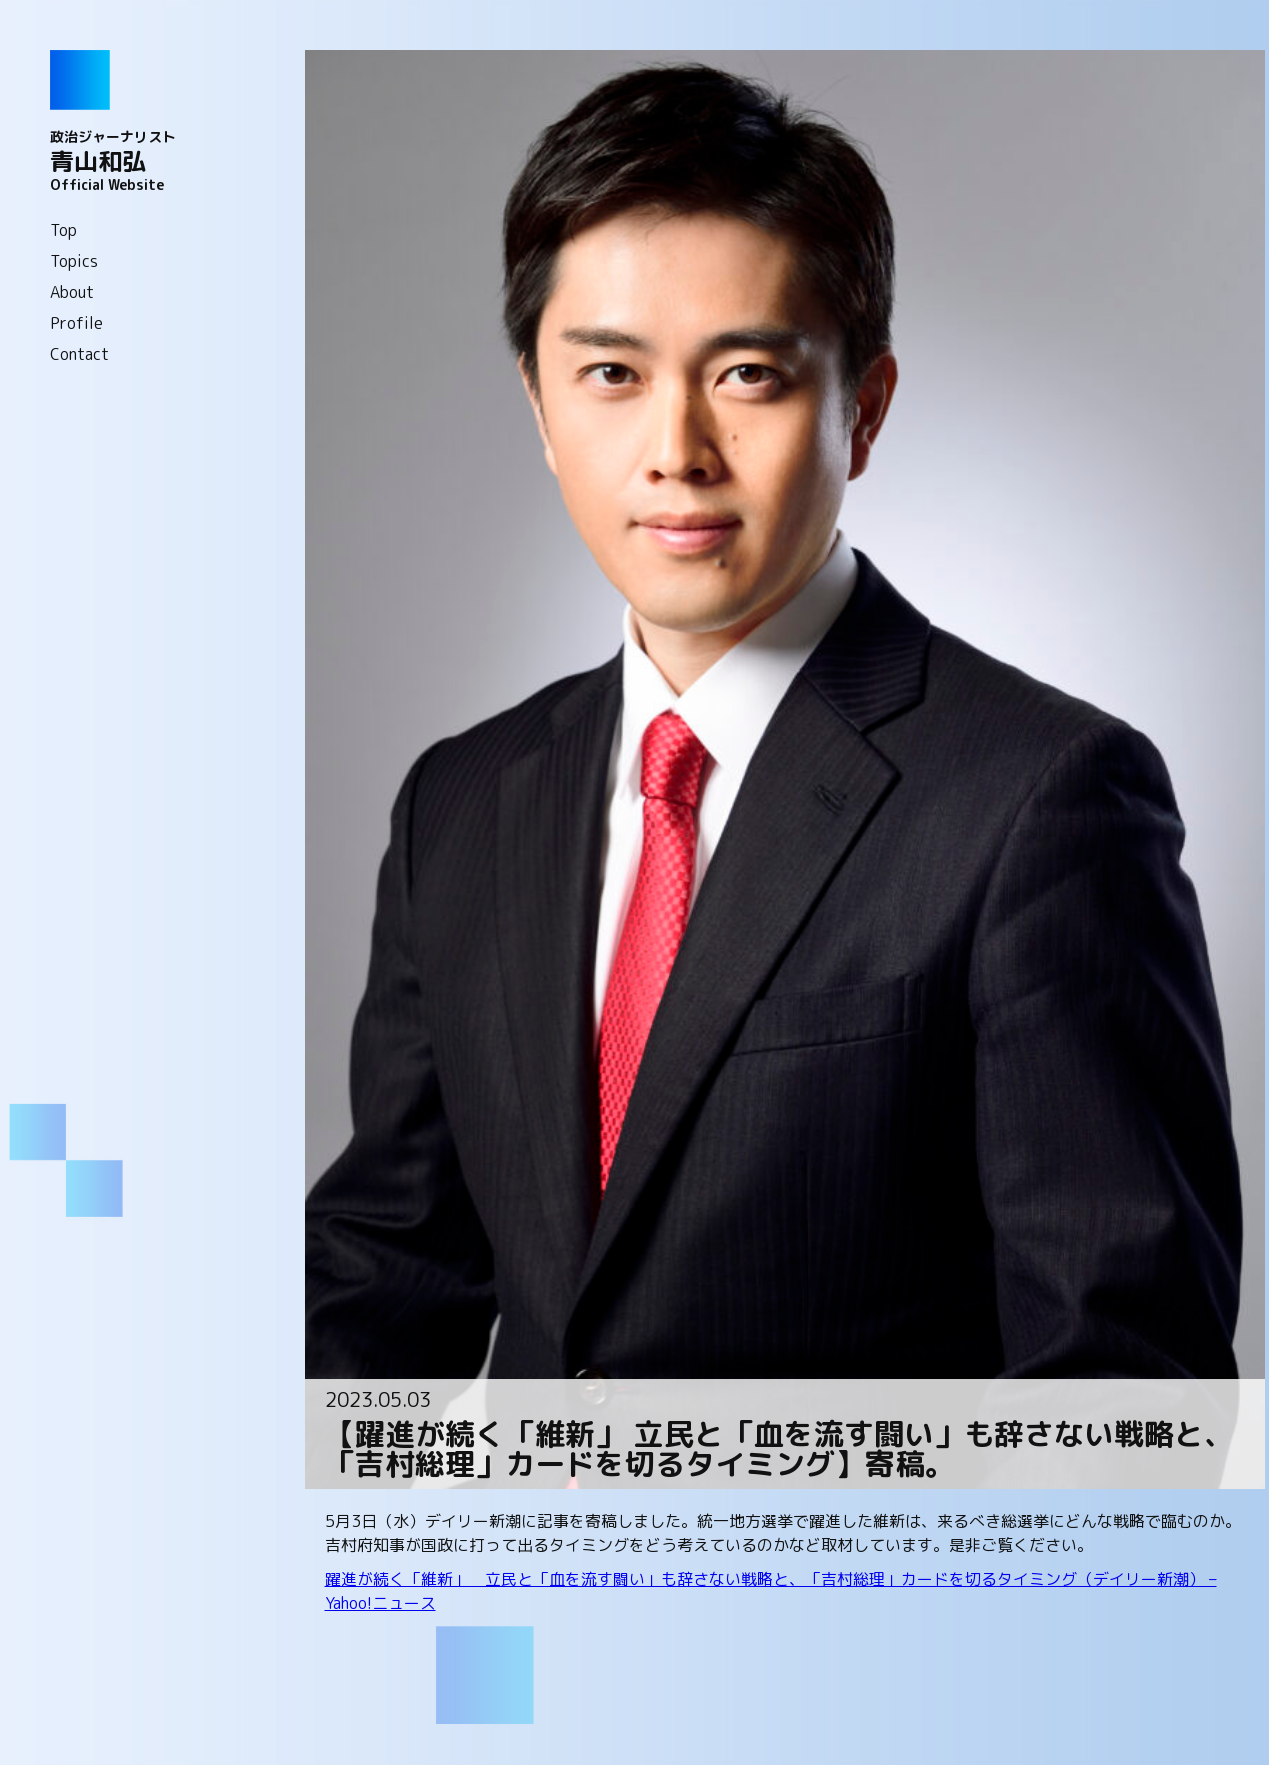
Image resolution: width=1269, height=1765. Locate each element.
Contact (79, 354)
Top (63, 230)
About (72, 292)
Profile (76, 323)
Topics (74, 261)
